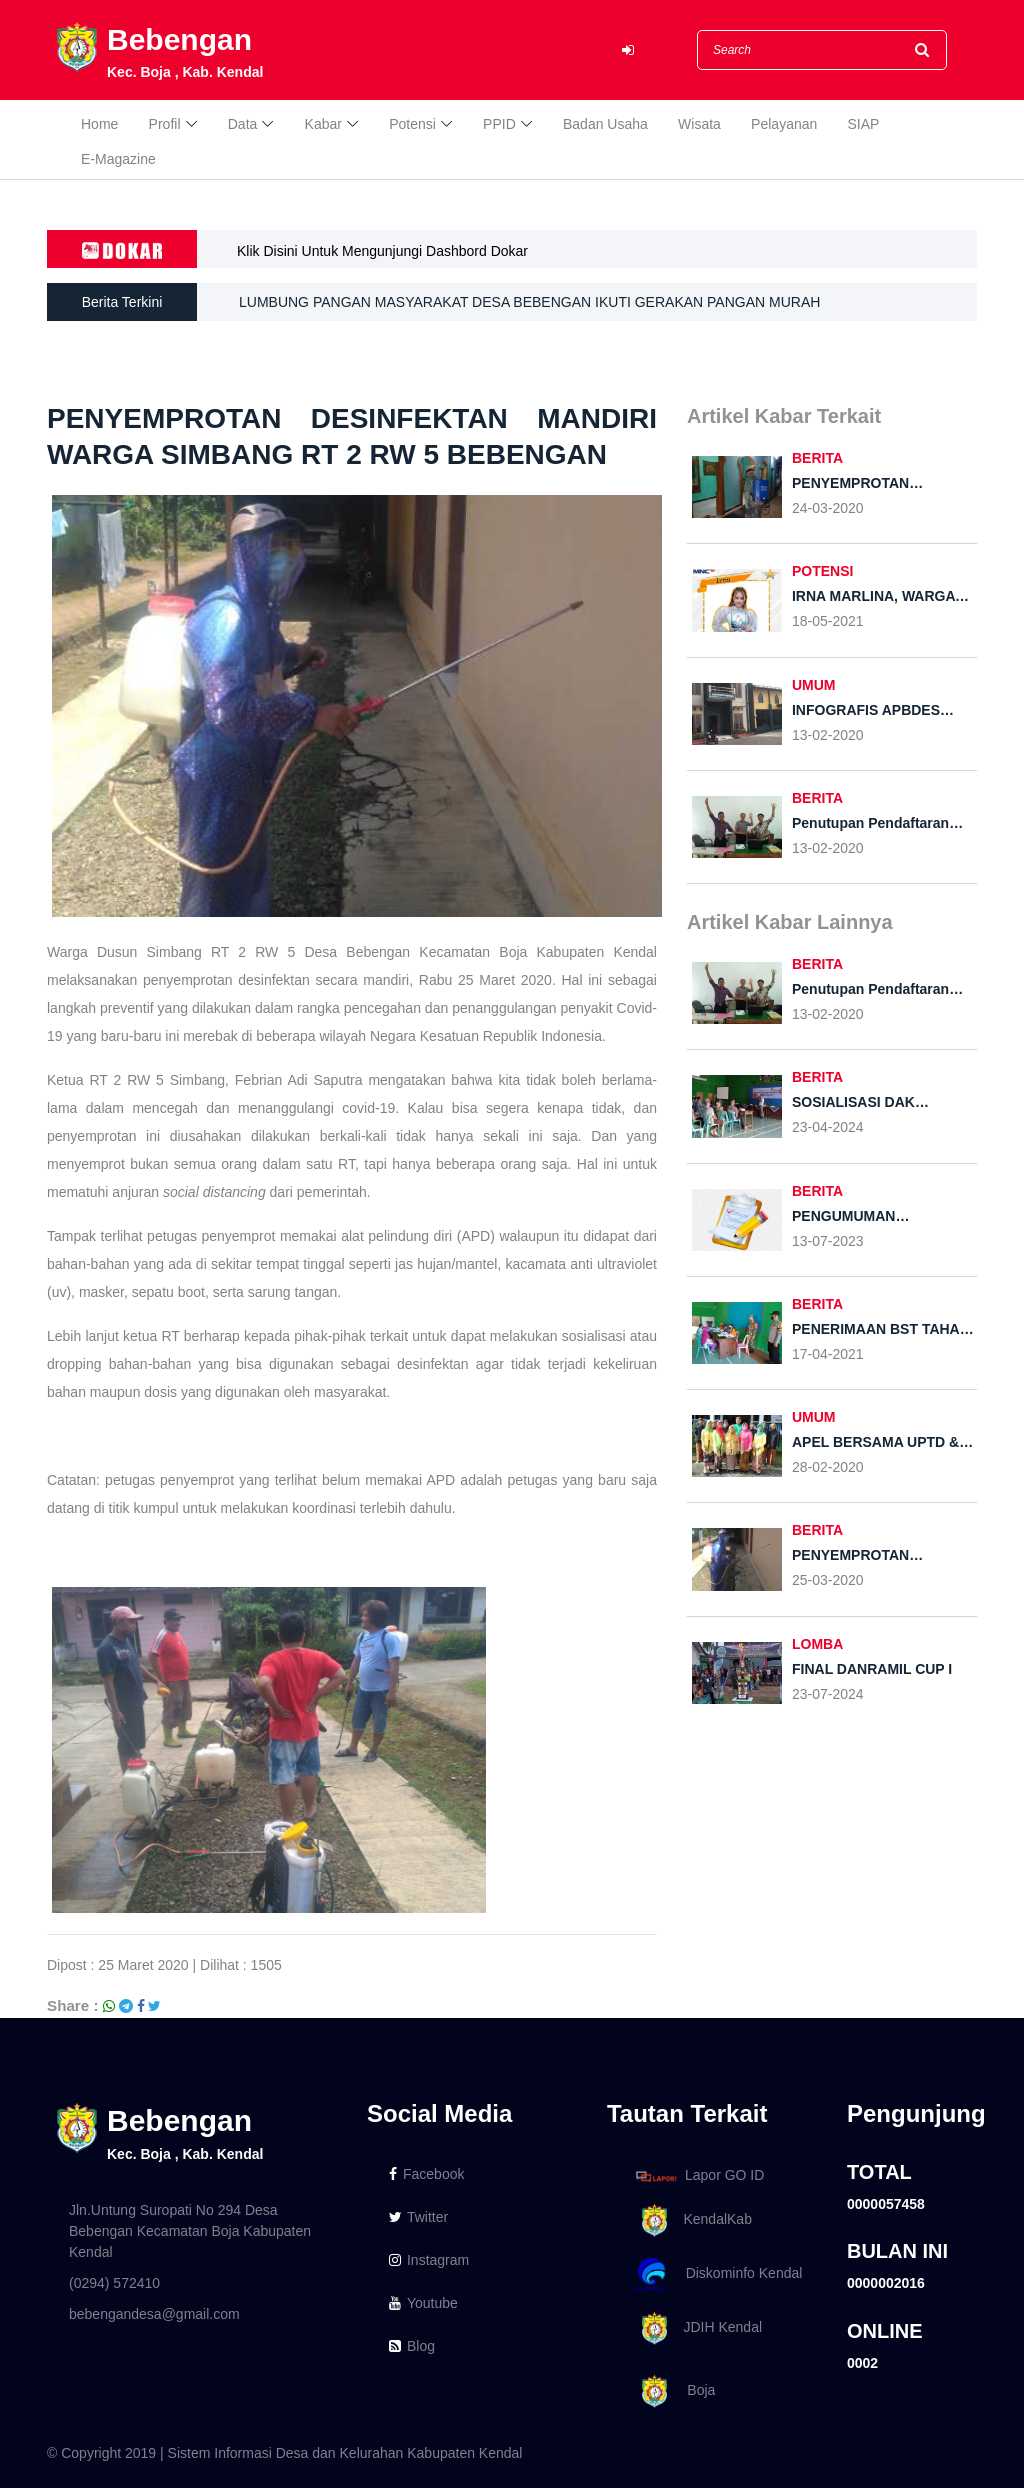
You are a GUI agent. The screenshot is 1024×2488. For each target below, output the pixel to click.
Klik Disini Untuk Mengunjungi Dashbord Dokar (382, 251)
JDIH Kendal (695, 2328)
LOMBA (817, 1644)
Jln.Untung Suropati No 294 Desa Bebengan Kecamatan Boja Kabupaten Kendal (190, 2231)
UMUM (814, 685)
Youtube (423, 2303)
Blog (412, 2346)
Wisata (699, 124)
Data (243, 124)
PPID (499, 124)
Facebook (426, 2174)
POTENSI (822, 571)
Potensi (412, 124)
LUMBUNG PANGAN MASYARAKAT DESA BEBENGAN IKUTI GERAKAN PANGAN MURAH (529, 302)
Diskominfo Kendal (718, 2274)
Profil (165, 124)
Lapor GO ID (699, 2175)
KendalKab (690, 2220)
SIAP (864, 124)
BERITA (817, 458)
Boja (672, 2391)
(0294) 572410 (114, 2283)
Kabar (323, 124)
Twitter (418, 2217)
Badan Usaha (605, 124)
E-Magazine (118, 159)
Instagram (429, 2260)
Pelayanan (784, 124)
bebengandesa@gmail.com (154, 2314)
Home (99, 124)
